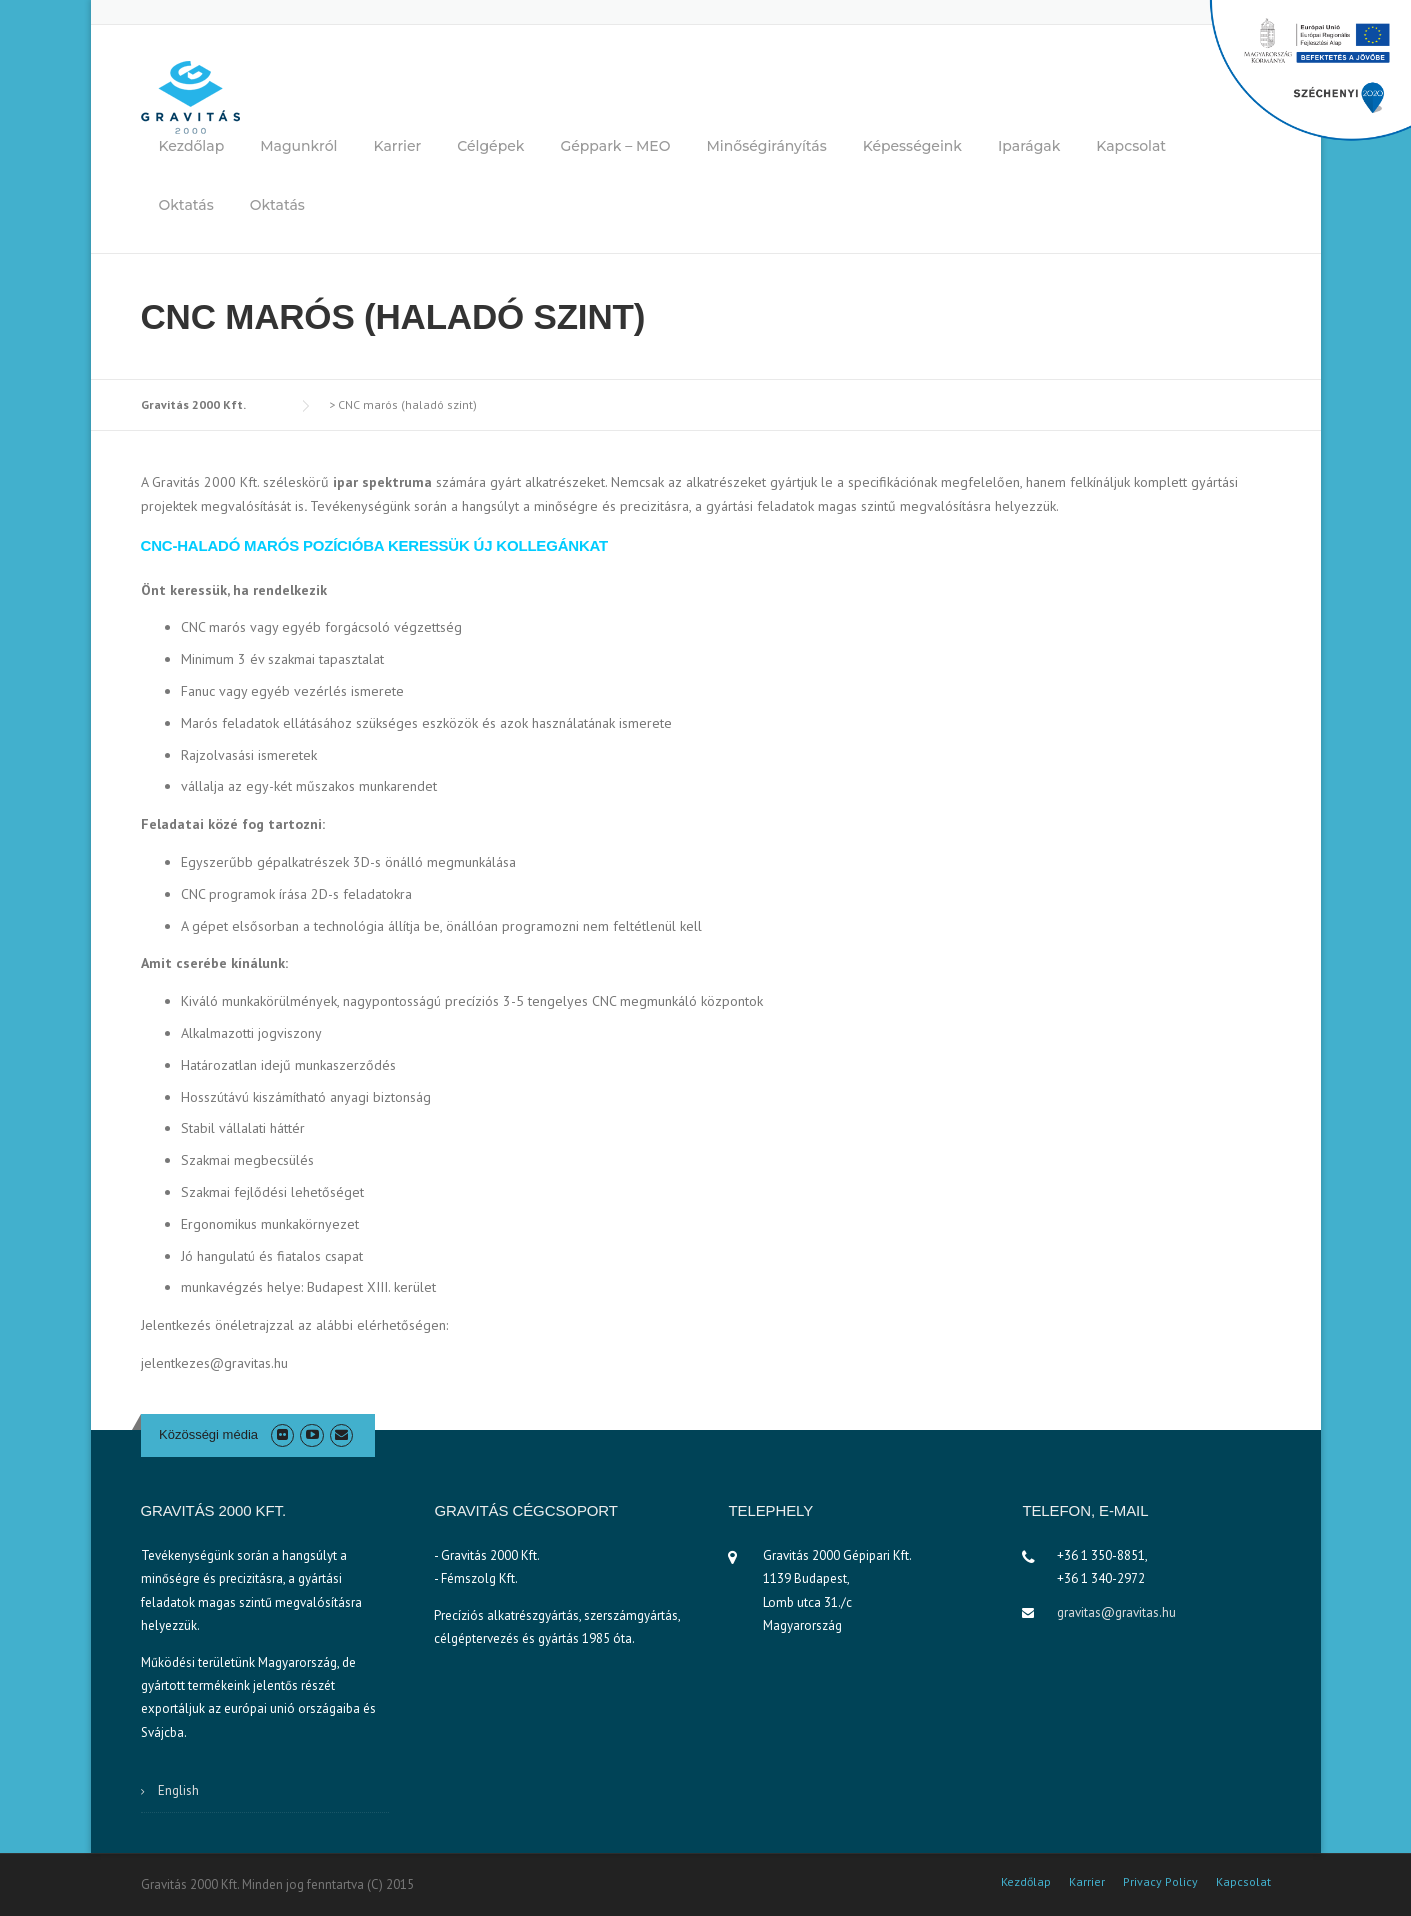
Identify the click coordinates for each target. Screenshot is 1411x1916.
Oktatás (186, 205)
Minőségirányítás (766, 146)
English (178, 1790)
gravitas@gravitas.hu (1116, 1612)
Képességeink (912, 146)
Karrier (398, 146)
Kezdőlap (192, 146)
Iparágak (1029, 146)
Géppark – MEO (615, 146)
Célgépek (490, 146)
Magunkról (298, 146)
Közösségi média (208, 1434)
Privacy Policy (1160, 1882)
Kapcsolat (1131, 146)
